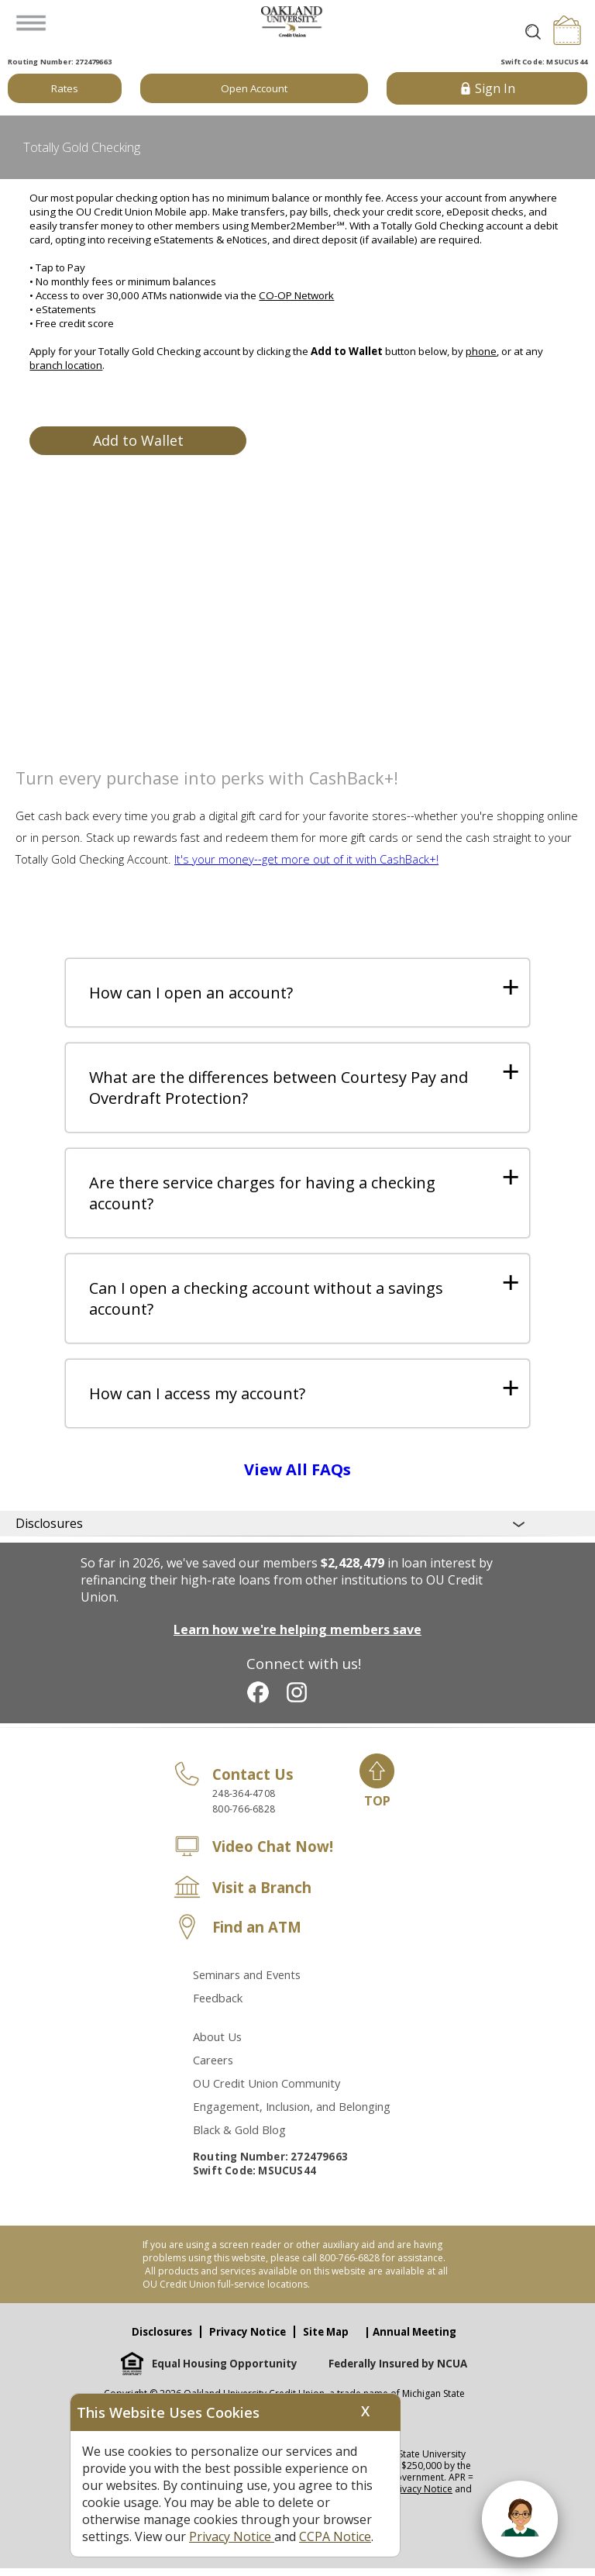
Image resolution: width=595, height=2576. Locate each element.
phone (481, 351)
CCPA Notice (335, 2536)
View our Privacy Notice (401, 2496)
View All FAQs (297, 1477)
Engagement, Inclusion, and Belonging (291, 2114)
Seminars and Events (247, 1982)
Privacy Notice (247, 2340)
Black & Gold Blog (239, 2137)
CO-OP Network (296, 295)
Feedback (217, 2005)
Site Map (326, 2340)
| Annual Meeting (410, 2340)
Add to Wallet (138, 440)
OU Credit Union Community (266, 2090)
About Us (217, 2044)
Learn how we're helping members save (297, 1637)
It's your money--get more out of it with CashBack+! (306, 859)
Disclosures (162, 2340)
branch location (65, 365)
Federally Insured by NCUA (397, 2371)
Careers (213, 2067)
